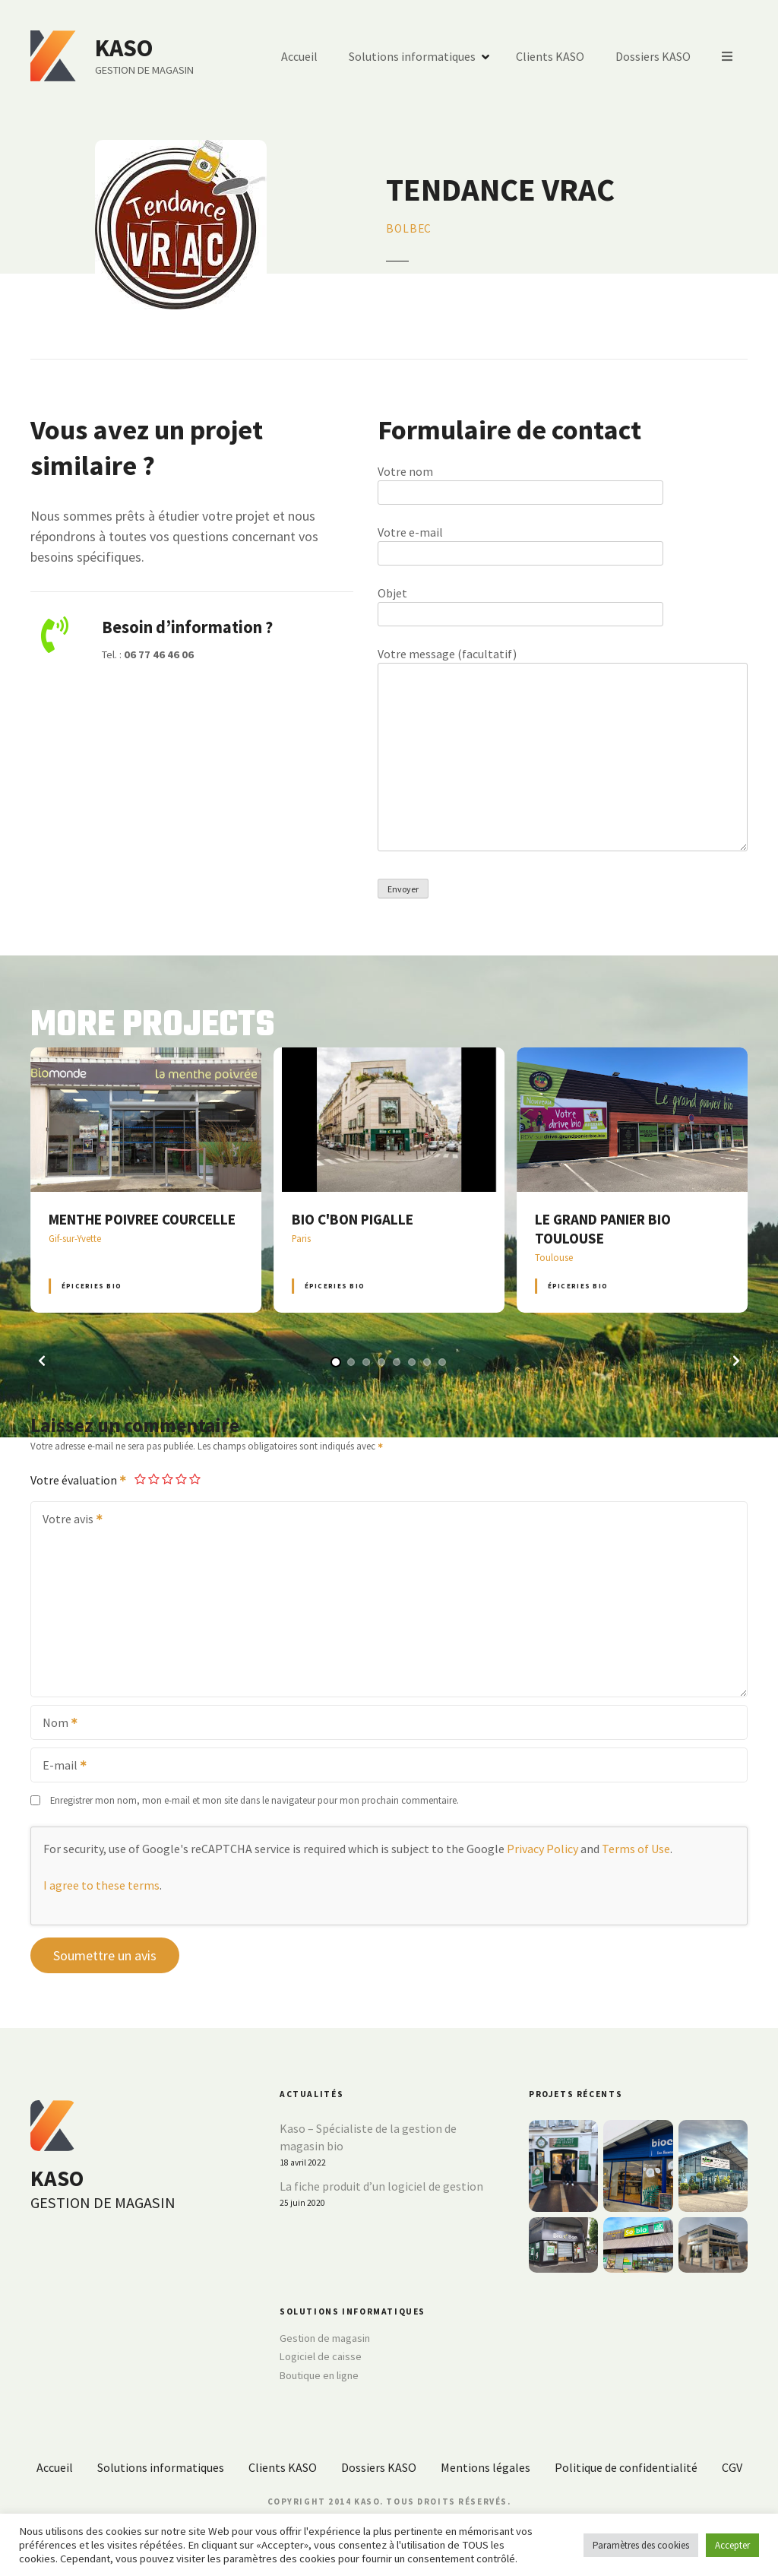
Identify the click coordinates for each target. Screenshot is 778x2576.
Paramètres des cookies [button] (641, 2545)
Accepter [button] (732, 2545)
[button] (41, 1360)
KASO (124, 48)
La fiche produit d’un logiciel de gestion (381, 2186)
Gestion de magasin (325, 2338)
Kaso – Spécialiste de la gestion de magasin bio (368, 2137)
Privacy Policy (542, 1848)
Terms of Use (636, 1848)
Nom (55, 1724)
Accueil (299, 56)
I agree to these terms (101, 1885)
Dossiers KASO (653, 56)
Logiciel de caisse (321, 2356)
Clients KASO (550, 56)
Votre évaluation (79, 1480)
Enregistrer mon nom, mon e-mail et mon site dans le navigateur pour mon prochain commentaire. (254, 1800)
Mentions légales (485, 2467)
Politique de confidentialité (626, 2467)
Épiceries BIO (92, 1286)
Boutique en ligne (319, 2375)
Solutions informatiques (412, 56)
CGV (732, 2467)
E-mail (59, 1766)
